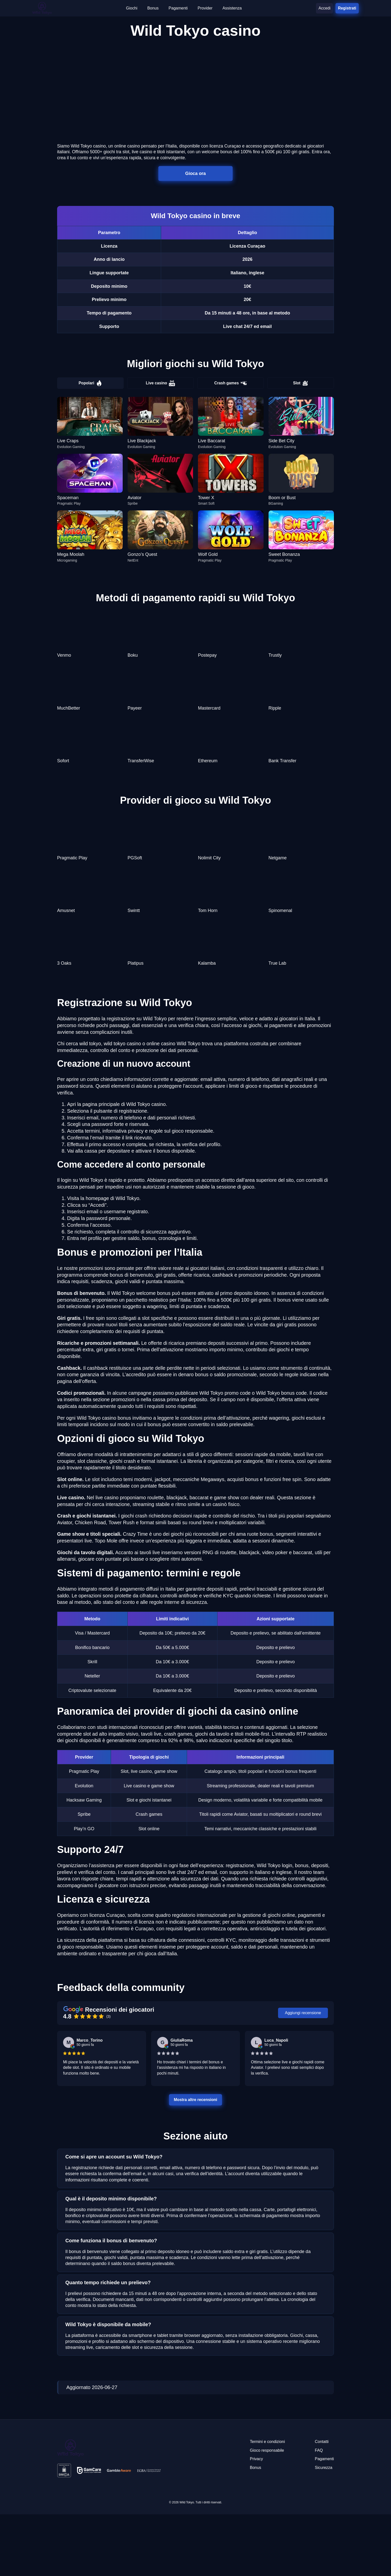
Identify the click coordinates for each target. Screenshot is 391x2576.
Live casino (160, 445)
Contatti (322, 2503)
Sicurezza (323, 2529)
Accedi (324, 8)
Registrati (347, 8)
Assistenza (232, 8)
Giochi (131, 8)
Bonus (153, 8)
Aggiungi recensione (303, 2074)
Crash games (230, 445)
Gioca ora (195, 234)
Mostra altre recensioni (195, 2161)
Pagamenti (178, 8)
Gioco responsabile (267, 2512)
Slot (300, 445)
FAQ (319, 2512)
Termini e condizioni (267, 2503)
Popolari (90, 445)
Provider (205, 8)
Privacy (256, 2520)
